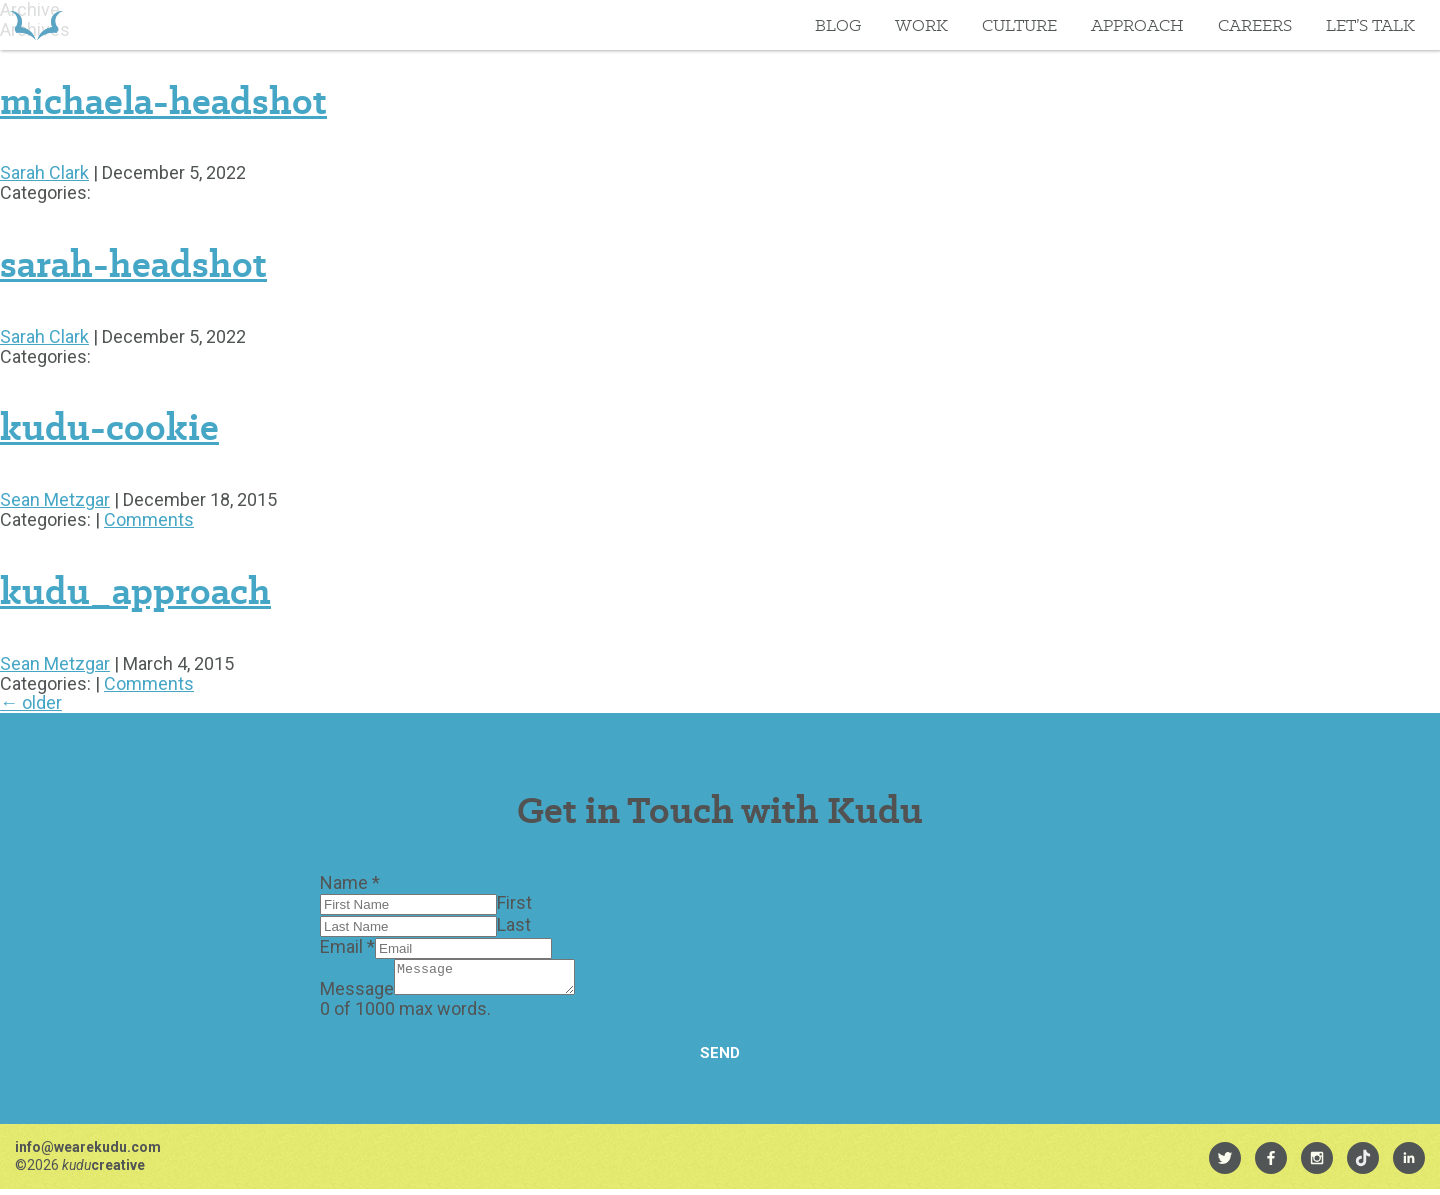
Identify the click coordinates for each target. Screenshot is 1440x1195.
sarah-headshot (133, 264)
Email (347, 946)
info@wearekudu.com (88, 1153)
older (31, 702)
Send (720, 1059)
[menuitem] (1225, 1164)
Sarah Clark (44, 172)
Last (514, 924)
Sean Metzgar (55, 499)
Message (357, 994)
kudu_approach (135, 591)
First (514, 902)
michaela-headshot (163, 101)
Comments (149, 519)
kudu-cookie (109, 427)
